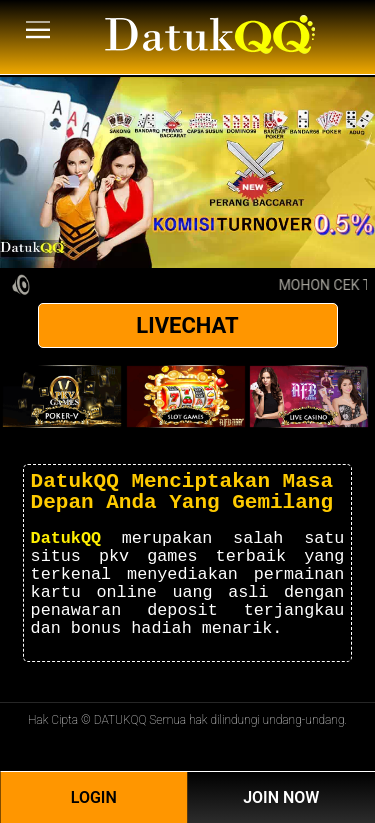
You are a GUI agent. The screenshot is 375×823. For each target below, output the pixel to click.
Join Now (281, 797)
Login (94, 797)
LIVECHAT (187, 325)
